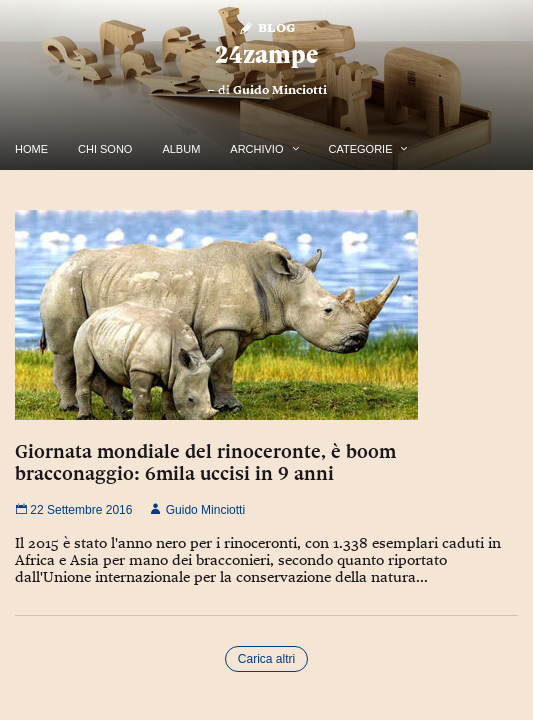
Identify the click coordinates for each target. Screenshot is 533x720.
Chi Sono (105, 149)
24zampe (266, 54)
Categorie (361, 149)
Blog (266, 26)
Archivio (256, 149)
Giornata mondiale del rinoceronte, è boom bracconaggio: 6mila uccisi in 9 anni (205, 462)
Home (31, 149)
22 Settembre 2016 (73, 510)
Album (181, 149)
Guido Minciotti (280, 90)
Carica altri (266, 659)
